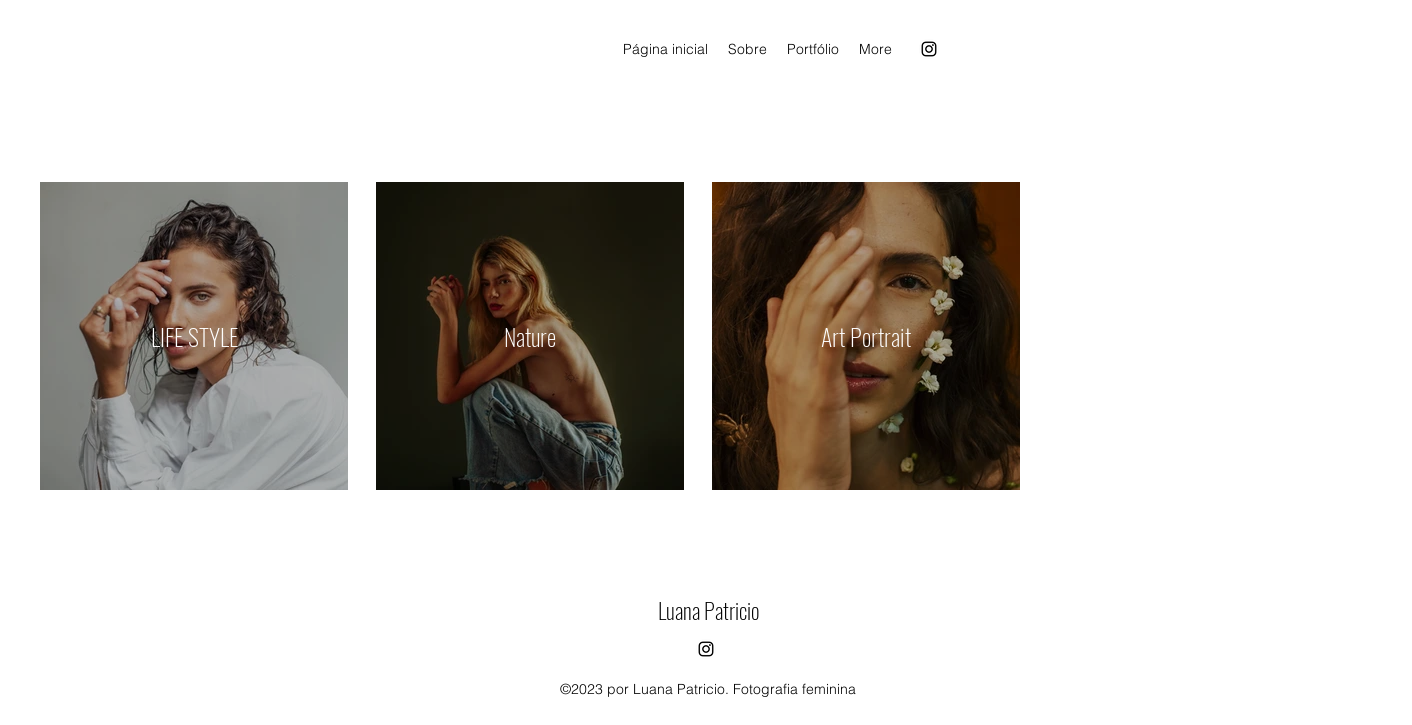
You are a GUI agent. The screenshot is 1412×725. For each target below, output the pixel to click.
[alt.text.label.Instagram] (929, 49)
